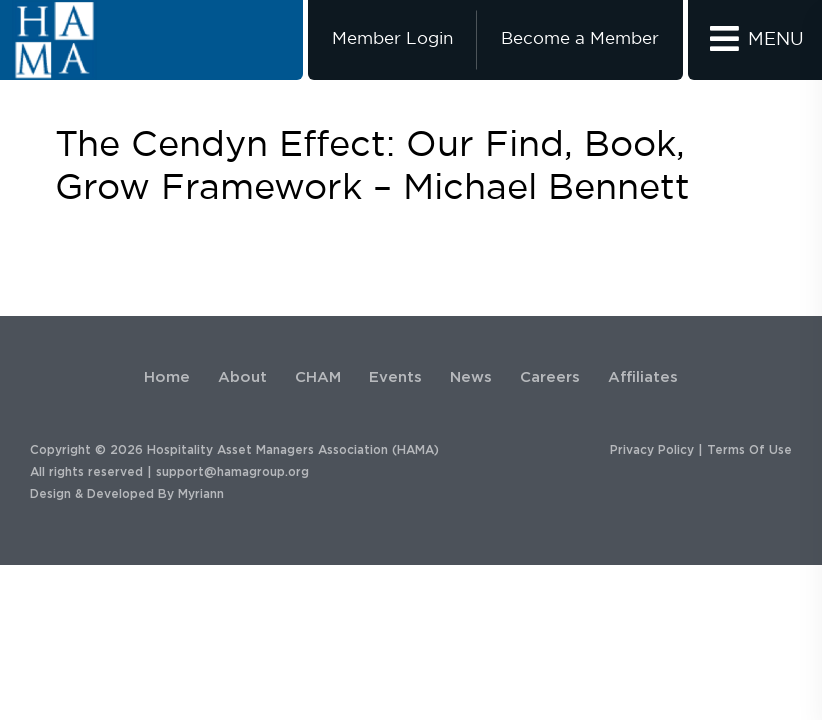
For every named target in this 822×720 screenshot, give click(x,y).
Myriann (201, 494)
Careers (550, 377)
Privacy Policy (652, 450)
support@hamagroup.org (232, 472)
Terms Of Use (749, 450)
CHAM (318, 377)
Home (167, 377)
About (242, 377)
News (471, 377)
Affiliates (643, 377)
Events (395, 377)
